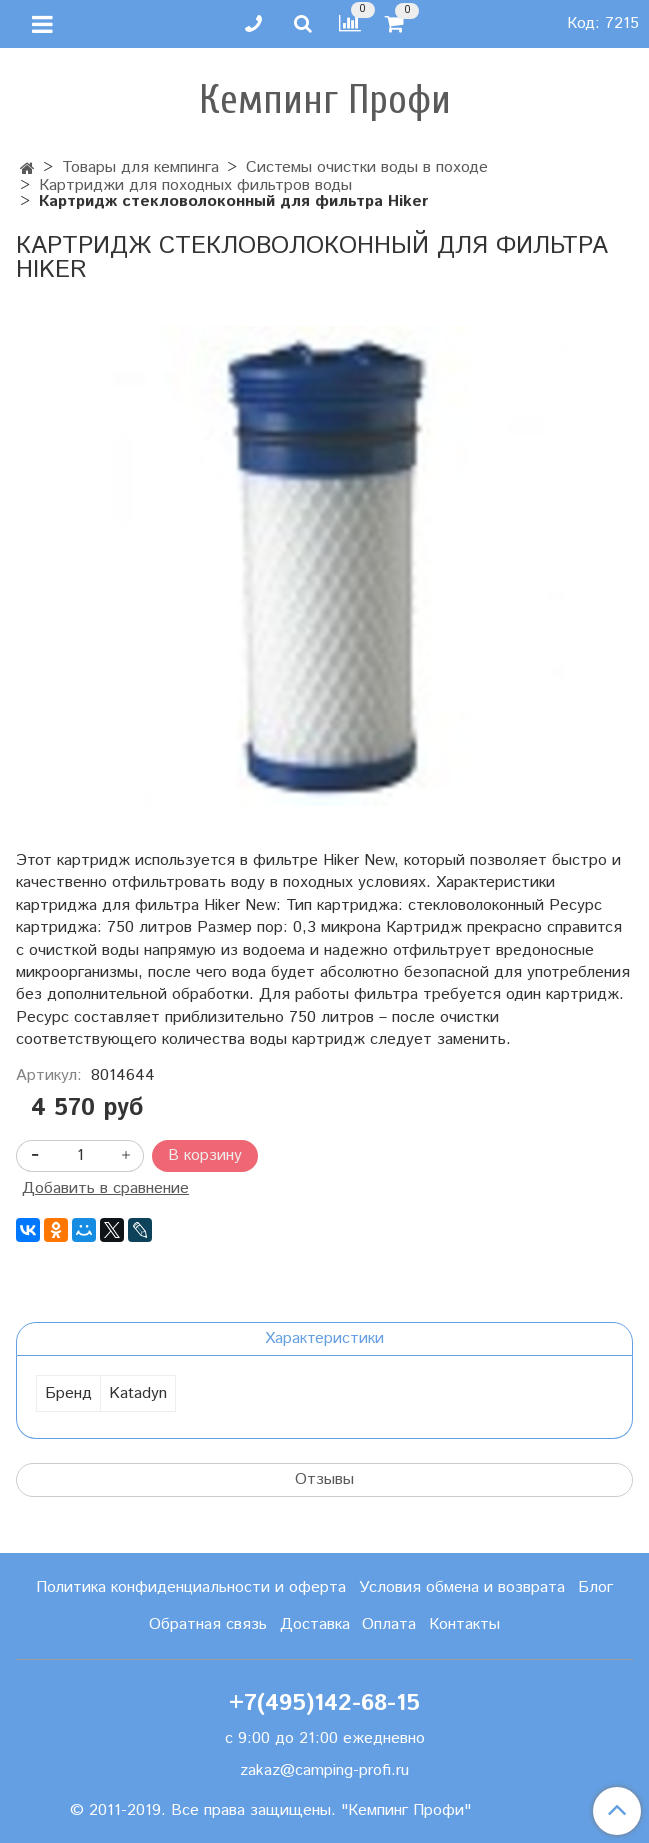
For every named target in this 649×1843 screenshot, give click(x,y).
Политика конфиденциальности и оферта (191, 1587)
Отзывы (324, 1479)
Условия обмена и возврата (462, 1587)
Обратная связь (208, 1624)
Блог (595, 1587)
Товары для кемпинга (140, 167)
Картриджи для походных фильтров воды (195, 185)
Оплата (389, 1624)
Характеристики (324, 1338)
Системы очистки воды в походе (367, 167)
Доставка (315, 1624)
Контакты (464, 1624)
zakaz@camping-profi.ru (324, 1770)
